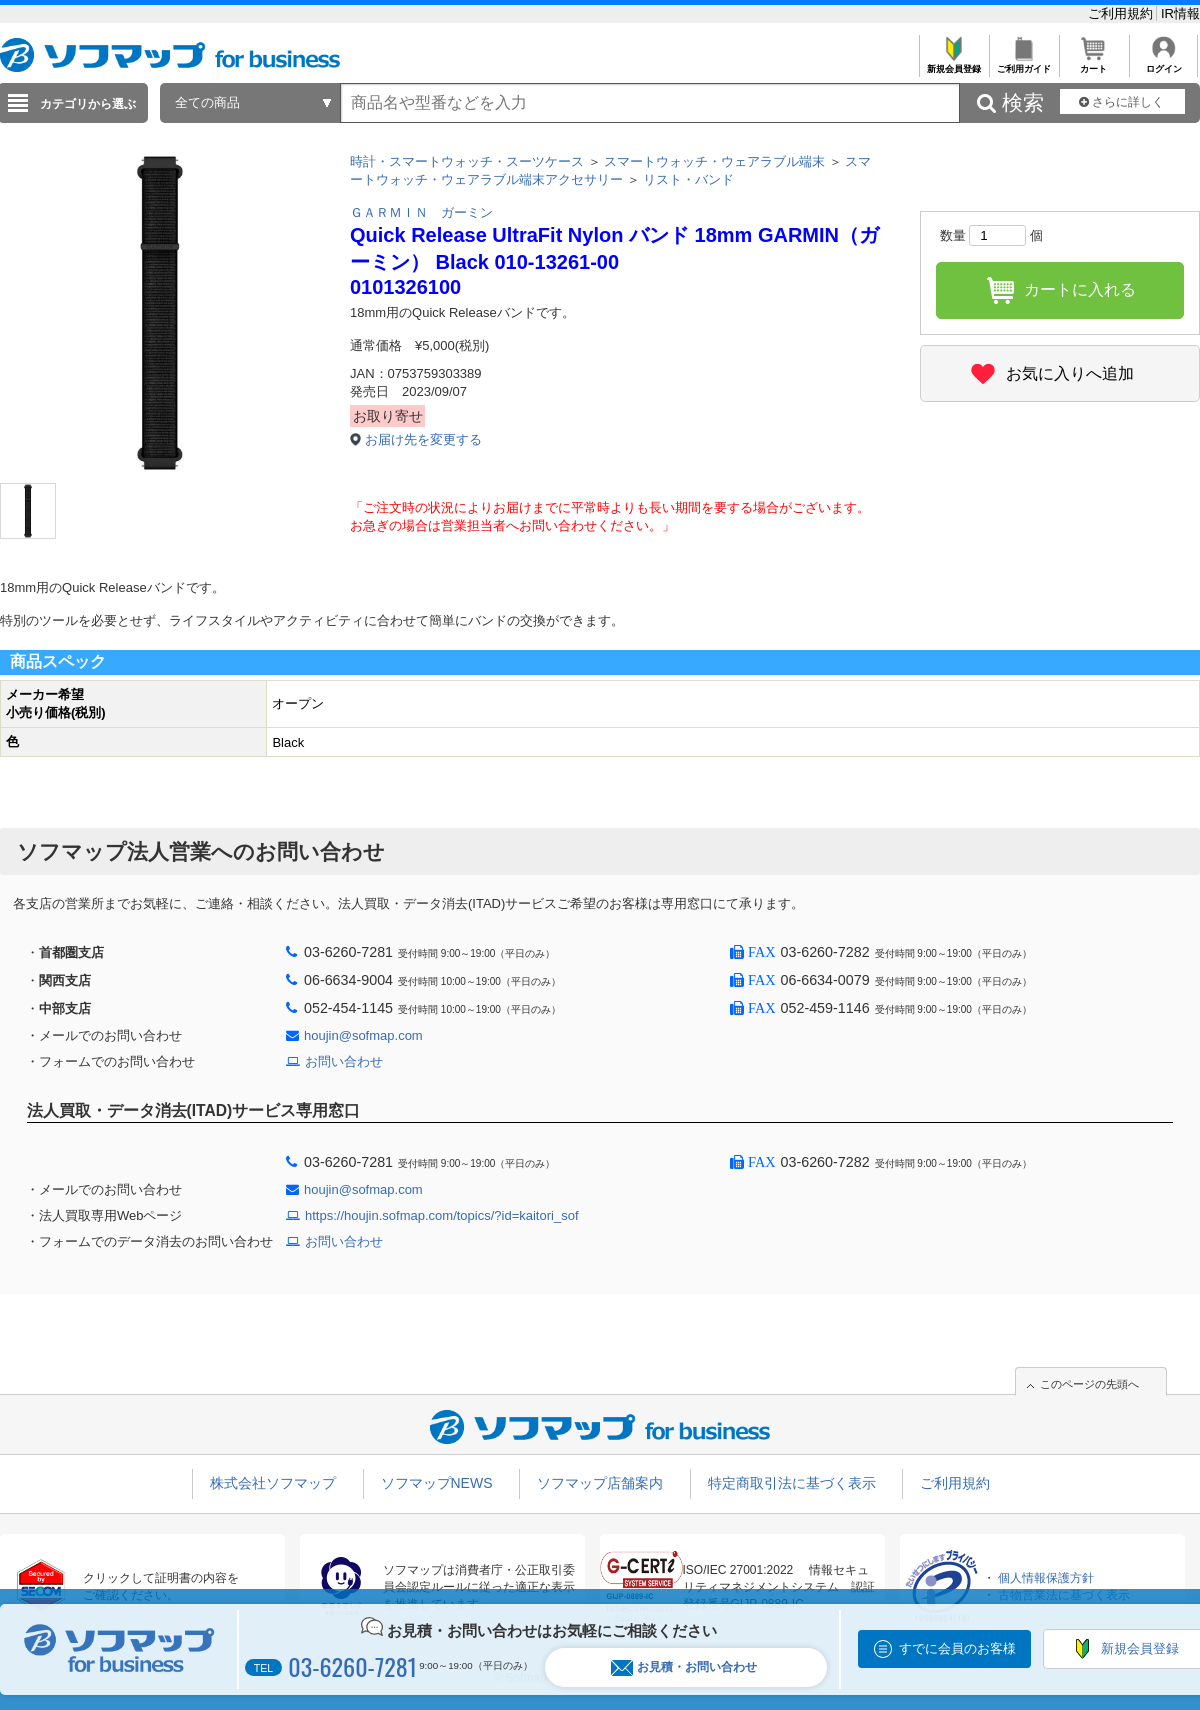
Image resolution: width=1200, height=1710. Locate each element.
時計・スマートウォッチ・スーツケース (467, 161)
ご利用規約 (1122, 13)
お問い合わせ (344, 1061)
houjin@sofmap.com (363, 1035)
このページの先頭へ (1089, 1384)
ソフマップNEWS (437, 1483)
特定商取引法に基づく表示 (792, 1483)
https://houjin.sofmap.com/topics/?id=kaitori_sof (442, 1215)
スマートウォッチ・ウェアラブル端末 (714, 161)
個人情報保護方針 (1046, 1578)
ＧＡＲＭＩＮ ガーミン (421, 212)
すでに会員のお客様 (957, 1648)
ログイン (1163, 63)
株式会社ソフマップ (273, 1483)
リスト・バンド (688, 179)
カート (1093, 63)
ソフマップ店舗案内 (600, 1483)
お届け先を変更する (423, 439)
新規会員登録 (953, 63)
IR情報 (1180, 13)
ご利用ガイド (1023, 63)
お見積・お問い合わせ (684, 1667)
